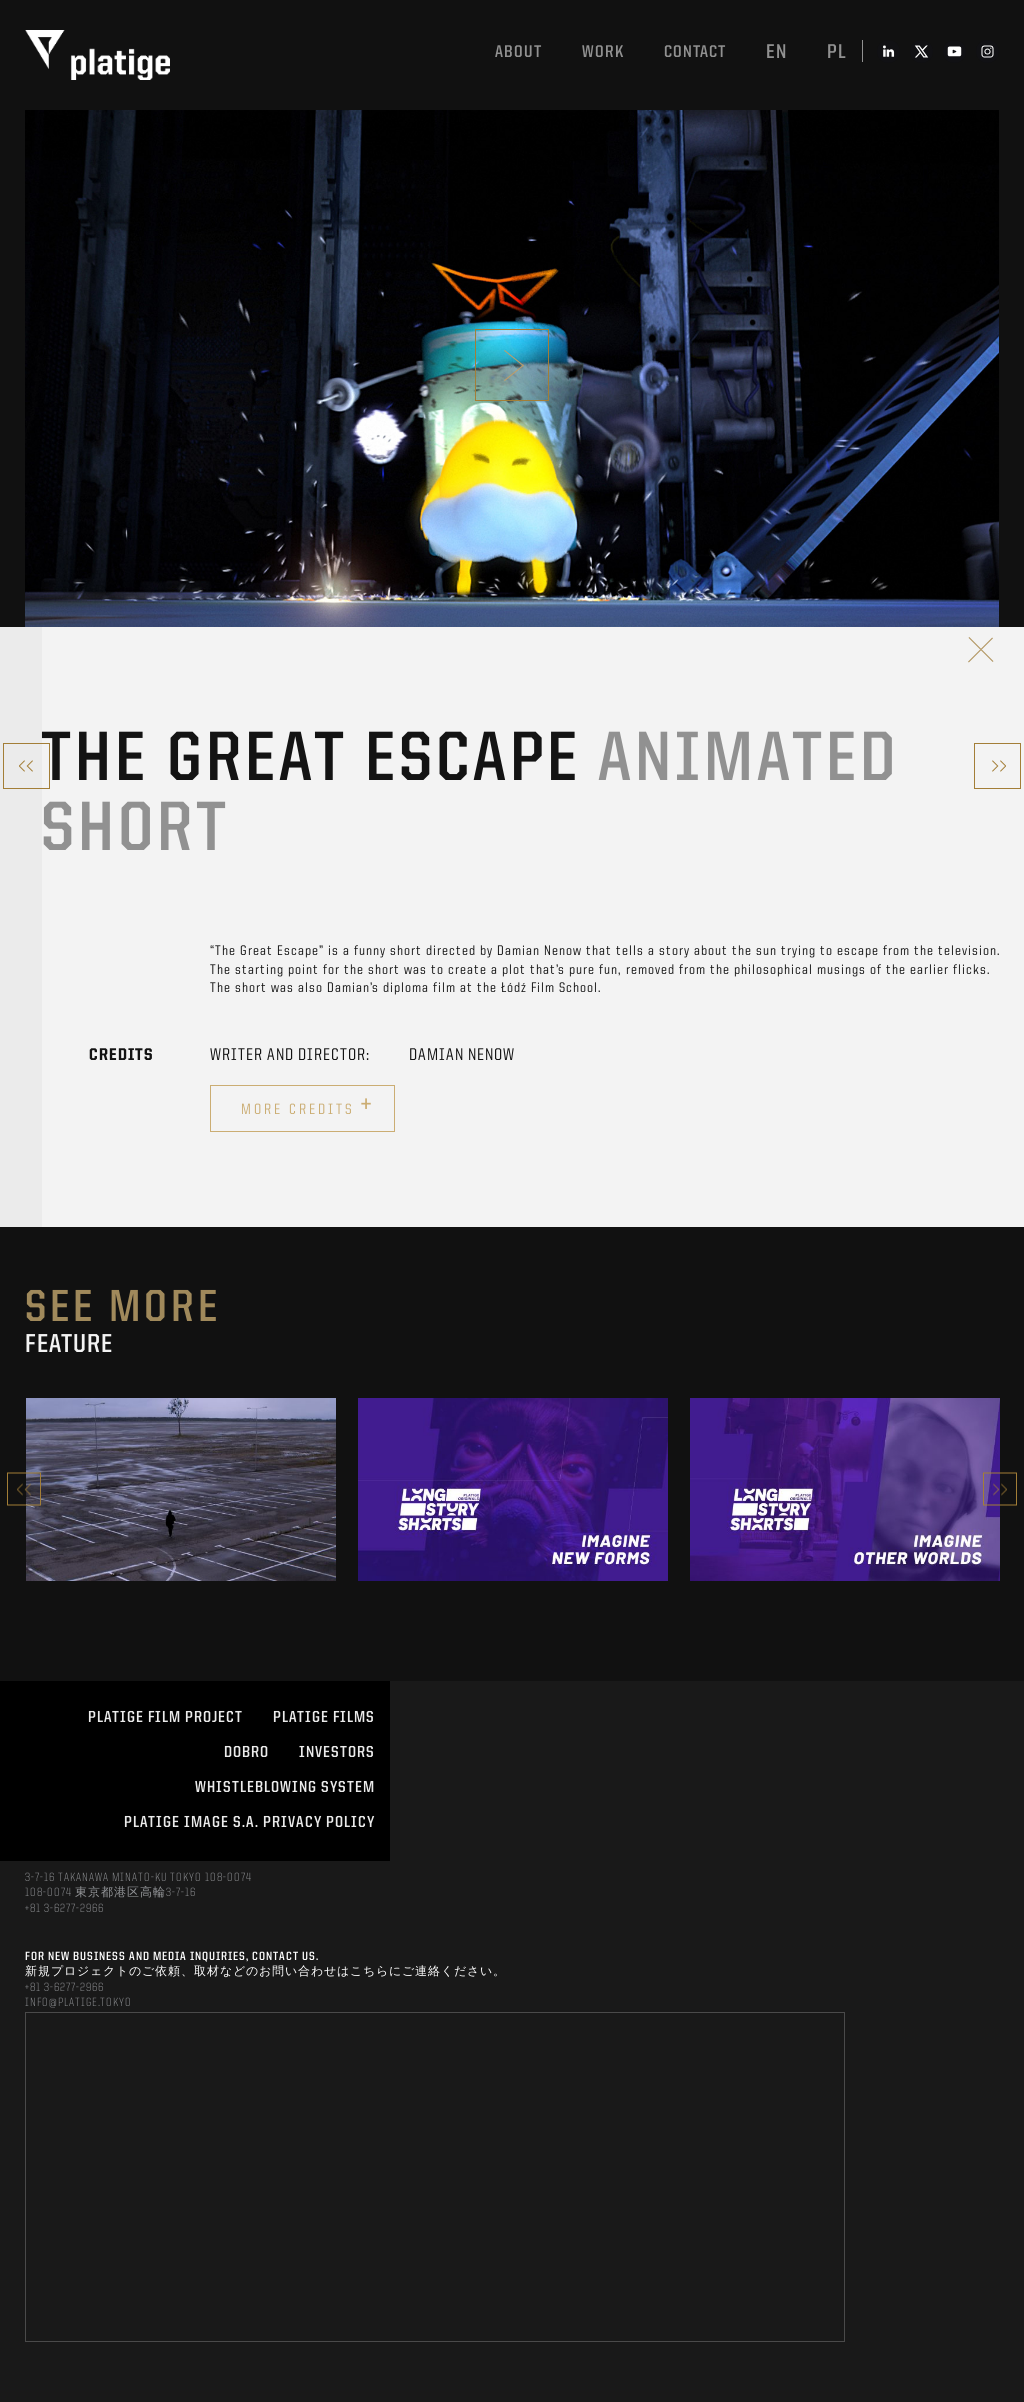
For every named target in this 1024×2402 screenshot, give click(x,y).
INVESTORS (337, 1753)
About (518, 52)
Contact (695, 52)
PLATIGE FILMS (324, 1718)
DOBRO (246, 1753)
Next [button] (1000, 1489)
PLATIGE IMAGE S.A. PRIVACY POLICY (249, 1823)
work (603, 52)
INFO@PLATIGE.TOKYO (78, 2003)
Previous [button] (24, 1489)
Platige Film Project (165, 1718)
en (776, 53)
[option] (181, 1489)
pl (837, 53)
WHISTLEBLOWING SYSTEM (285, 1788)
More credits (307, 1106)
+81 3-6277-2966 (64, 1909)
